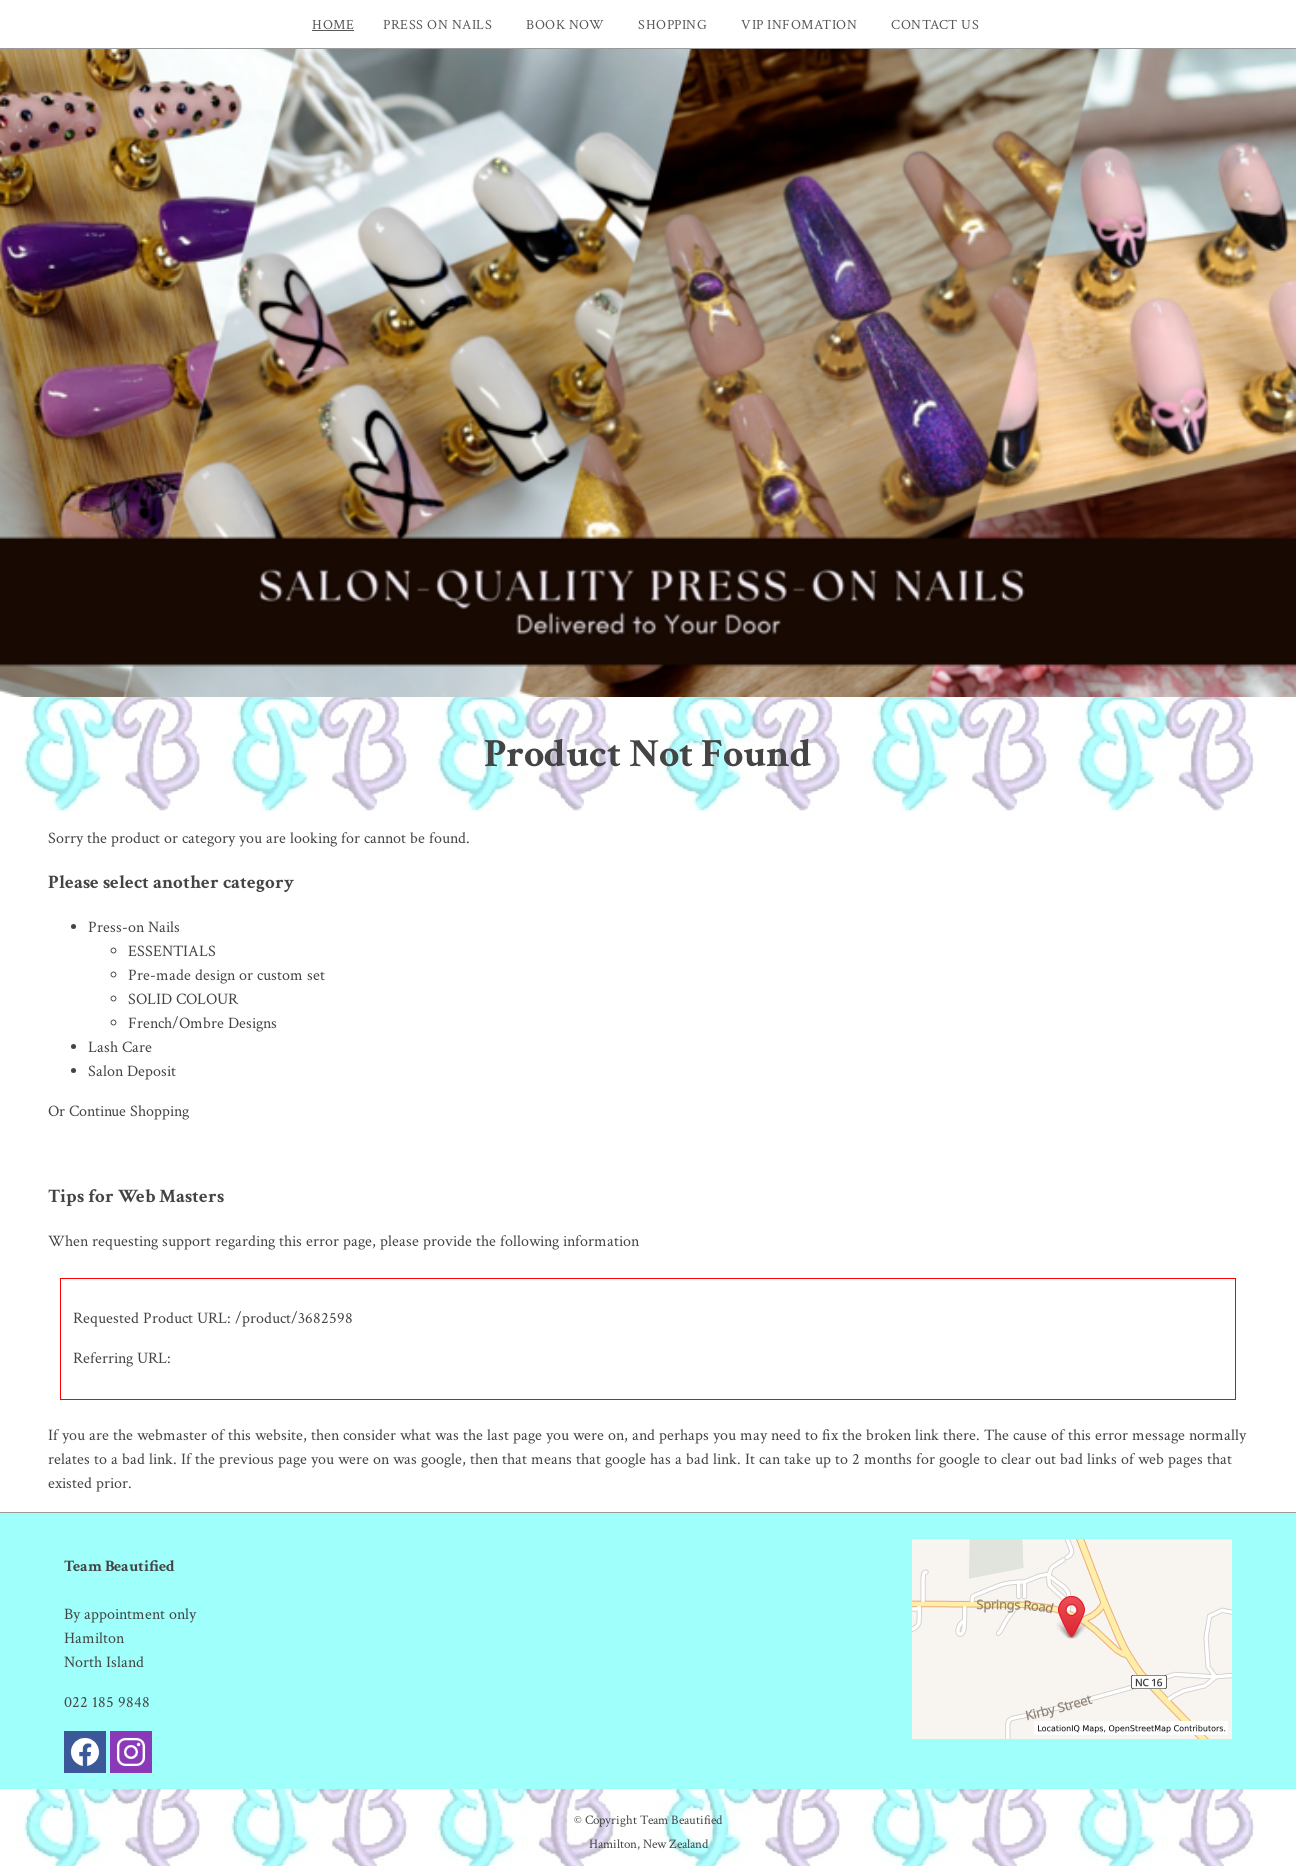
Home (333, 24)
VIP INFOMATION (799, 24)
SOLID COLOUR (183, 999)
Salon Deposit (132, 1071)
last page (514, 1435)
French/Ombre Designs (202, 1023)
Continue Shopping (129, 1111)
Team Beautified (681, 1820)
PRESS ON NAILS (437, 24)
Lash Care (120, 1047)
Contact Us (935, 24)
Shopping (672, 24)
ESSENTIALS (172, 951)
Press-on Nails (134, 927)
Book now (565, 24)
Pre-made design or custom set (226, 975)
